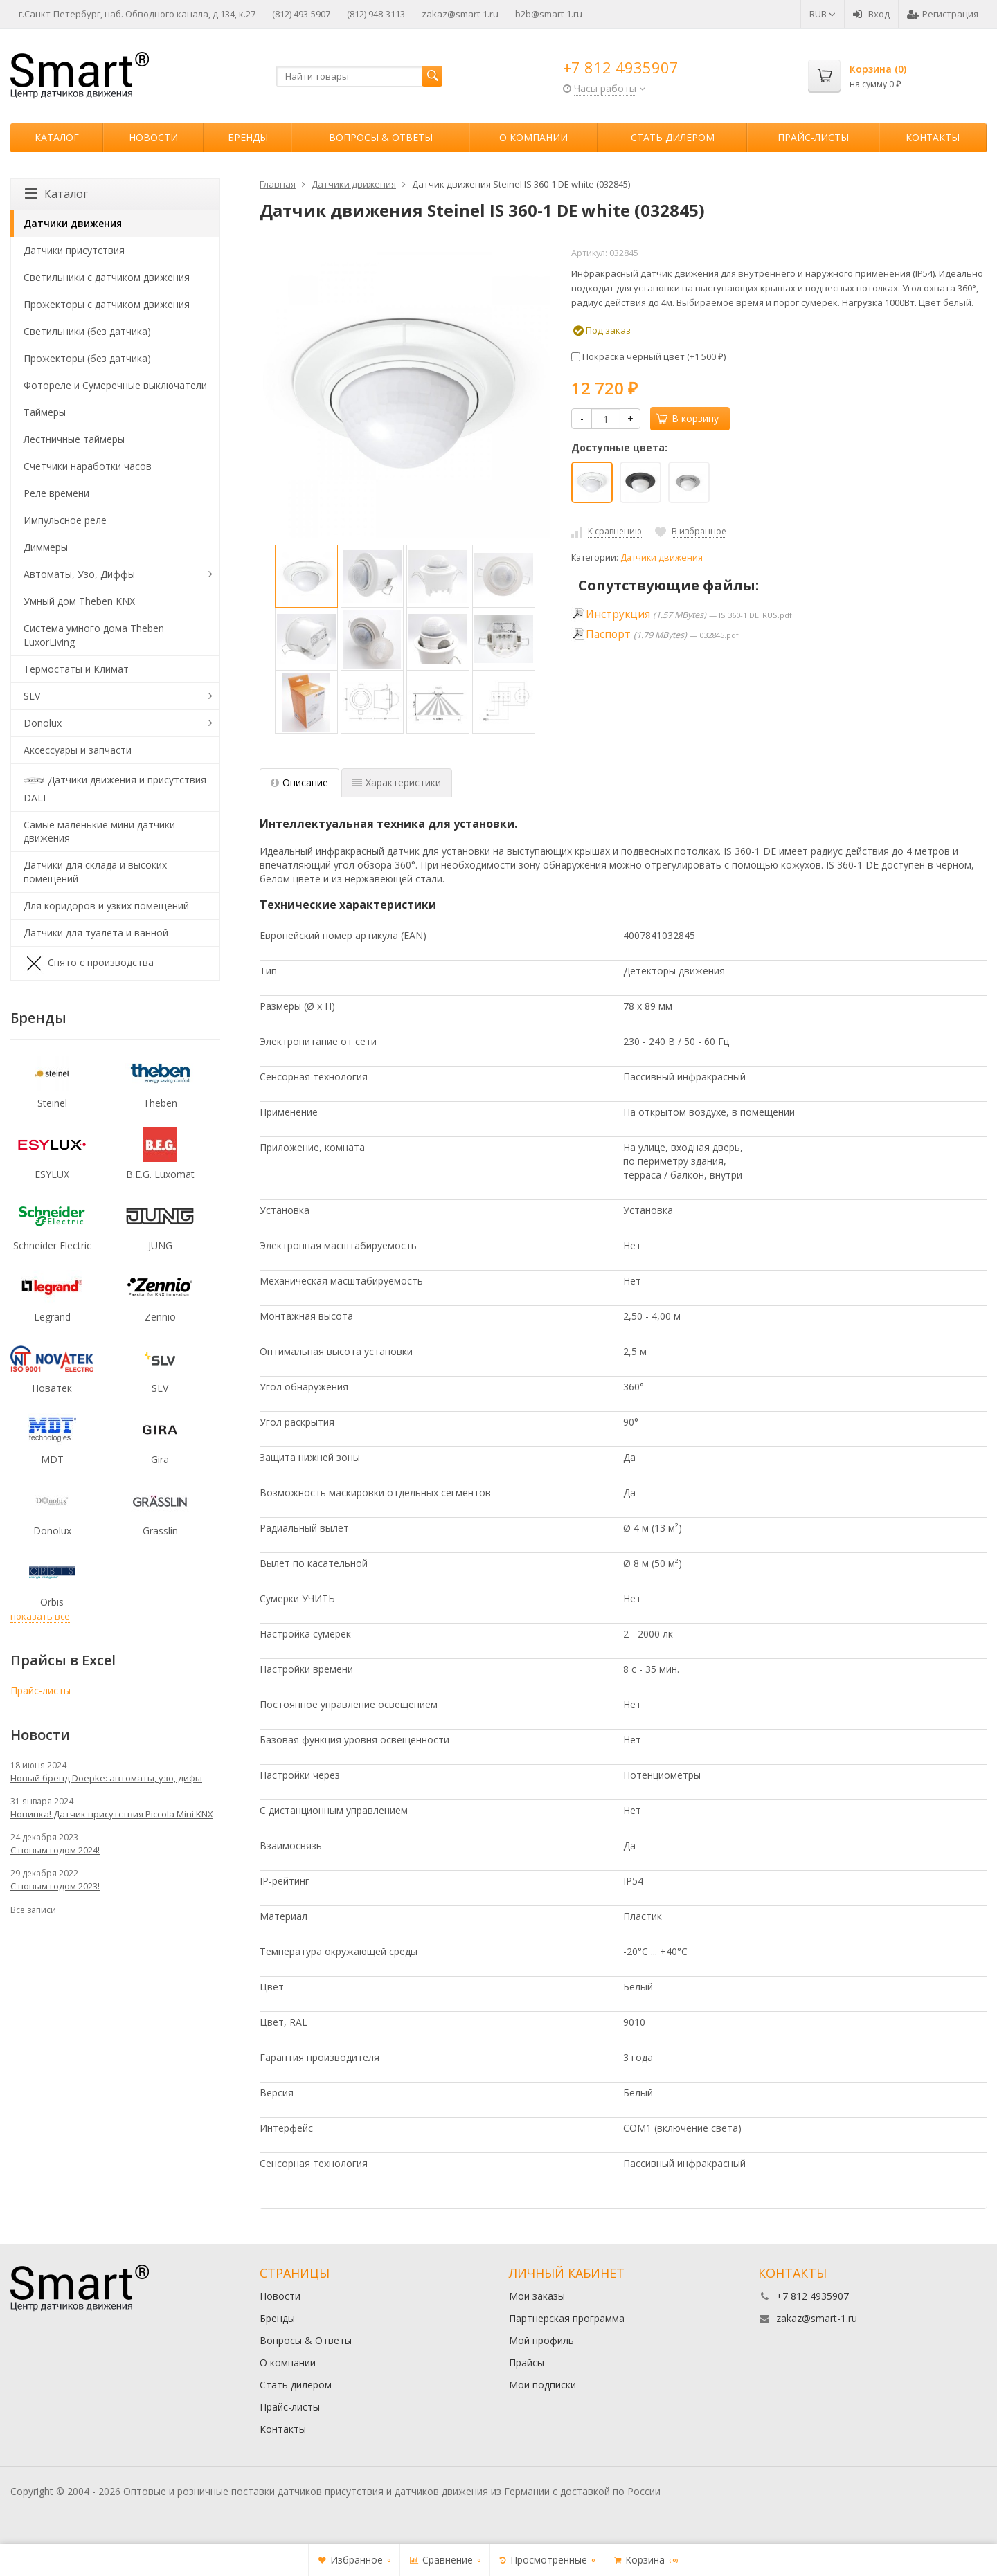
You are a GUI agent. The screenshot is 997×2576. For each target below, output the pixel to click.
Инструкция (618, 614)
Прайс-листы (813, 137)
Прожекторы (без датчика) (87, 358)
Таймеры (45, 412)
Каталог (57, 137)
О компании (533, 137)
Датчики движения (661, 557)
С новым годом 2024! (55, 1850)
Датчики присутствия (74, 250)
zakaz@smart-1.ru (460, 14)
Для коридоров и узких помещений (106, 905)
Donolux (43, 722)
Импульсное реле (65, 520)
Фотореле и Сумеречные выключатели (115, 385)
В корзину (687, 418)
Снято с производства (89, 963)
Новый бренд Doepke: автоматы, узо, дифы (106, 1778)
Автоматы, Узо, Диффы (79, 574)
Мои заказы (537, 2296)
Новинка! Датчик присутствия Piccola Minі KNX (111, 1814)
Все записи (33, 1910)
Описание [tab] (299, 782)
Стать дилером (673, 137)
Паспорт (608, 634)
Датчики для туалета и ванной (96, 932)
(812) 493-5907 (301, 14)
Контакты (933, 137)
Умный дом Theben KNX (79, 601)
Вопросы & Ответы (381, 137)
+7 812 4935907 (621, 67)
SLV (32, 695)
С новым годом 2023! (55, 1886)
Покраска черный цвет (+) (648, 356)
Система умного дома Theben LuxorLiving (94, 635)
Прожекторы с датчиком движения (107, 304)
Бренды (248, 137)
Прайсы (526, 2362)
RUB (822, 14)
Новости (153, 137)
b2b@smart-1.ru (548, 14)
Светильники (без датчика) (87, 331)
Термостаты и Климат (76, 668)
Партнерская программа (567, 2318)
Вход (871, 14)
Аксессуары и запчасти (78, 749)
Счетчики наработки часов (88, 466)
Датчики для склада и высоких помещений (95, 871)
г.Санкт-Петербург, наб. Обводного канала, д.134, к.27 (137, 14)
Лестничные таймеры (74, 439)
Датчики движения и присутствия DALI (115, 787)
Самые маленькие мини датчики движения (99, 831)
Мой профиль (541, 2340)
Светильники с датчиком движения (107, 277)
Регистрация (942, 14)
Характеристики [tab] (396, 782)
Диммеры (46, 547)
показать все (40, 1616)
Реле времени (56, 493)
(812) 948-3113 (376, 14)
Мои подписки (542, 2384)
